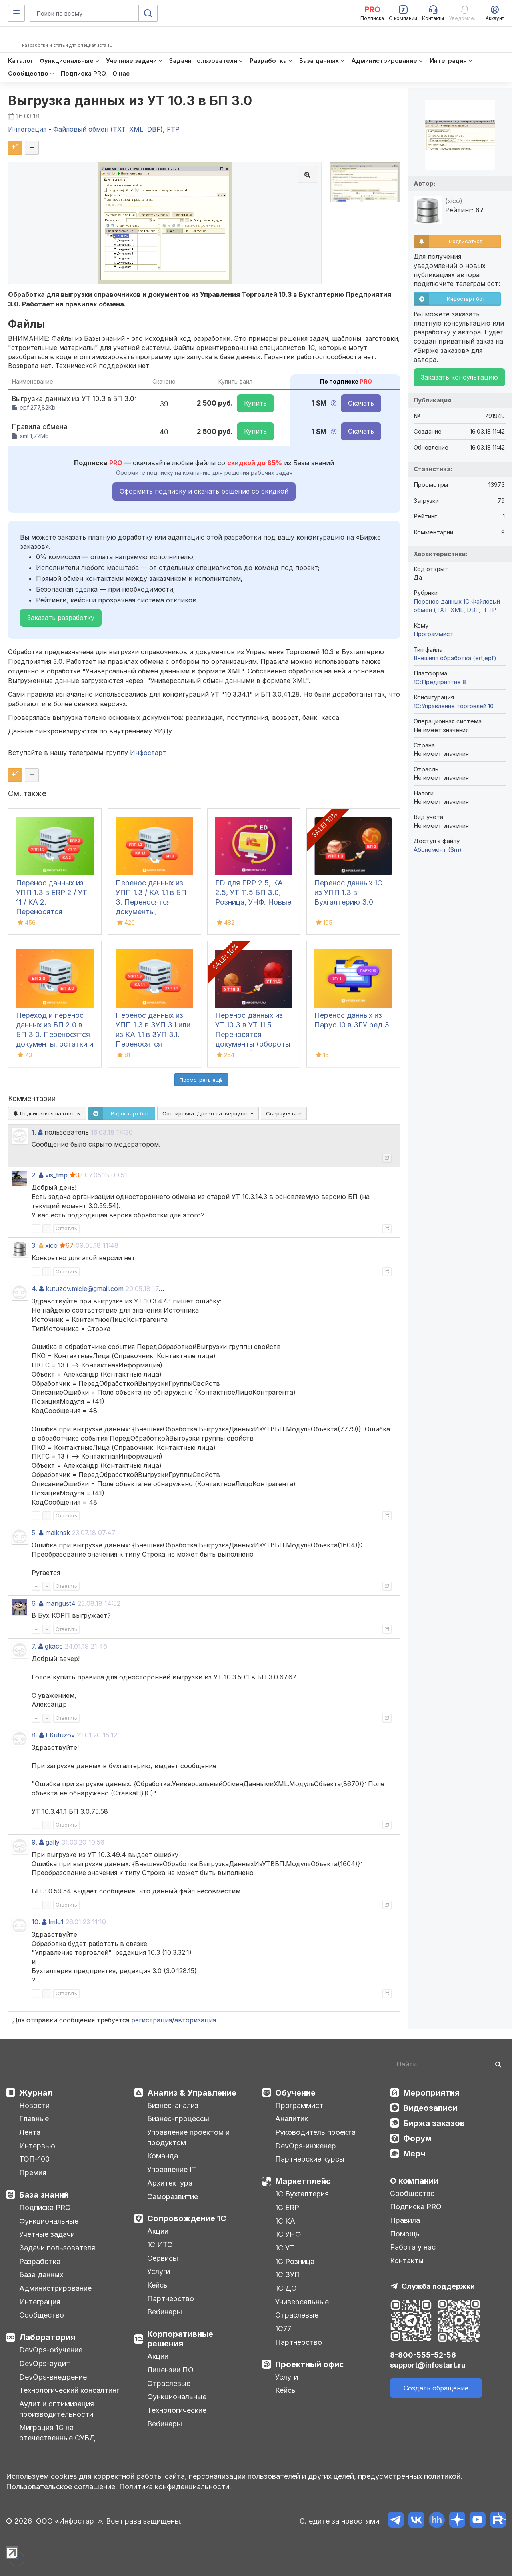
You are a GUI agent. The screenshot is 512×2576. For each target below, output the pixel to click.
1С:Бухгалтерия (302, 2194)
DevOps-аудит (44, 2363)
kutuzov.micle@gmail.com (85, 1289)
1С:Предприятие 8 (440, 682)
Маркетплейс (303, 2181)
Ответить (66, 1228)
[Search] (448, 2064)
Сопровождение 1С (186, 2218)
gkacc (54, 1646)
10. (36, 1922)
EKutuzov (60, 1735)
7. (34, 1646)
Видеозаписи (430, 2108)
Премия (32, 2172)
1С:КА (285, 2221)
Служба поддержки (438, 2286)
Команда (162, 2156)
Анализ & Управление (191, 2093)
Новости (34, 2105)
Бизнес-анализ (172, 2105)
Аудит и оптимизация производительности (56, 2409)
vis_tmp (56, 1175)
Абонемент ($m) (438, 849)
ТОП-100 (34, 2159)
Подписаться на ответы (47, 1113)
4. (34, 1289)
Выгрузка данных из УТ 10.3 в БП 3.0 (130, 100)
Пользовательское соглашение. (61, 2486)
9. (34, 1842)
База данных (41, 2274)
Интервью (37, 2146)
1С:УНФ (288, 2234)
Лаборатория (47, 2337)
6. (34, 1603)
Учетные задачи (47, 2234)
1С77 (283, 2328)
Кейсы (158, 2285)
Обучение (295, 2093)
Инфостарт (148, 753)
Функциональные (48, 2221)
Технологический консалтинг (69, 2390)
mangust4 (60, 1603)
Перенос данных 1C (442, 601)
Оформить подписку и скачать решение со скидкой (204, 491)
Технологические (176, 2410)
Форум (417, 2138)
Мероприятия (431, 2093)
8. (34, 1735)
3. (34, 1245)
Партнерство (170, 2298)
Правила (405, 2220)
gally (53, 1842)
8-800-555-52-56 (423, 2355)
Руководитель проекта (315, 2132)
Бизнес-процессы (178, 2118)
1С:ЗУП (287, 2274)
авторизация (195, 2020)
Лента (29, 2132)
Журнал (35, 2093)
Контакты (407, 2260)
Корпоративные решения (180, 2338)
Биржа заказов (434, 2123)
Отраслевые (168, 2383)
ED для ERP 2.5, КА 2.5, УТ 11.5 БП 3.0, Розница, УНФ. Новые (253, 892)
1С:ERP (287, 2207)
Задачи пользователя (57, 2248)
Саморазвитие (172, 2196)
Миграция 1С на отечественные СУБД (57, 2432)
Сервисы (162, 2258)
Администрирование (55, 2288)
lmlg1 (56, 1922)
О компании (414, 2181)
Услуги (158, 2271)
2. (34, 1175)
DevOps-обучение (50, 2350)
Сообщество (41, 2315)
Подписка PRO (45, 2207)
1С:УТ (284, 2248)
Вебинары (164, 2312)
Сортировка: (208, 1113)
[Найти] (498, 2064)
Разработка (39, 2261)
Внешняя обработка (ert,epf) (455, 658)
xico (51, 1245)
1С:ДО (286, 2288)
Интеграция (39, 2302)
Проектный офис (309, 2364)
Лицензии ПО (170, 2370)
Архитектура (169, 2183)
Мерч (414, 2153)
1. (34, 1132)
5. (34, 1533)
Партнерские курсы (309, 2159)
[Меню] (16, 13)
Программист (434, 634)
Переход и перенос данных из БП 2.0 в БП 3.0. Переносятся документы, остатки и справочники (54, 1034)
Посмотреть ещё (201, 1080)
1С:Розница (294, 2261)
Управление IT (171, 2169)
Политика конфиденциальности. (175, 2486)
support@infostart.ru (428, 2365)
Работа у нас (413, 2247)
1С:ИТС (159, 2244)
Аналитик (291, 2118)
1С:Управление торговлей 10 (454, 706)
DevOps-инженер (305, 2146)
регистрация (151, 2020)
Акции (157, 2231)
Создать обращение (436, 2388)
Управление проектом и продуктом (188, 2137)
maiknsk (57, 1533)
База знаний (44, 2195)
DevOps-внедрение (53, 2377)
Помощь (405, 2234)
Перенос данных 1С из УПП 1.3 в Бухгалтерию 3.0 (348, 892)
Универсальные (302, 2302)
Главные (34, 2118)
